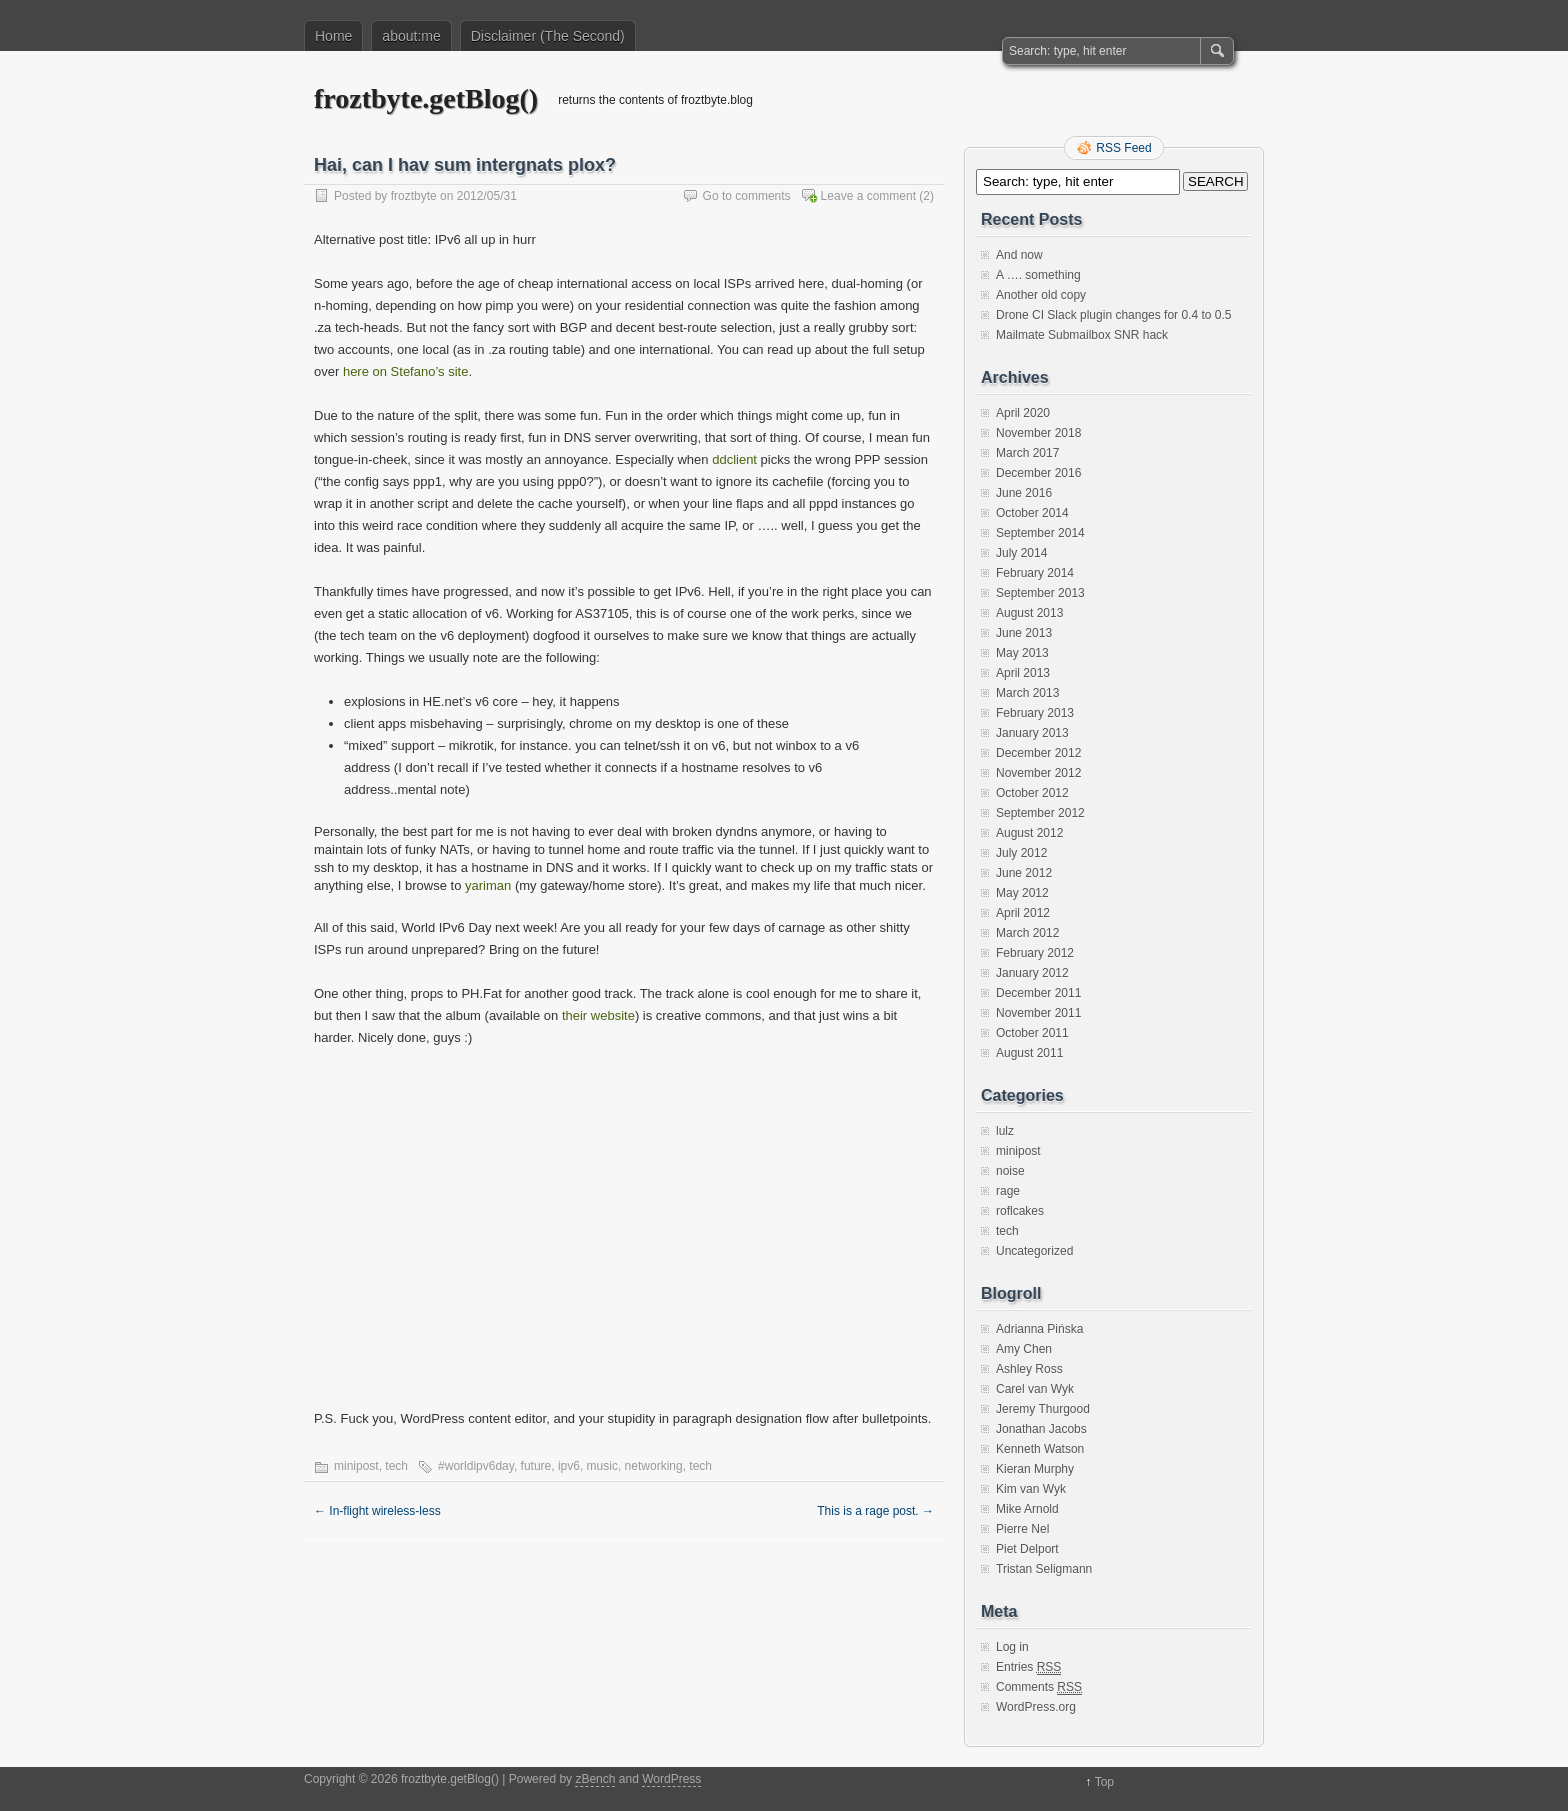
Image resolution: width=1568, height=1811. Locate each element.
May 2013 (1022, 653)
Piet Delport (1027, 1549)
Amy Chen (1024, 1349)
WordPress (671, 1779)
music (602, 1466)
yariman (488, 885)
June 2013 (1024, 633)
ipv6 (569, 1466)
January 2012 (1032, 973)
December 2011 (1038, 993)
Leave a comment (868, 196)
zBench (595, 1779)
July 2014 (1021, 553)
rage (1008, 1191)
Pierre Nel (1022, 1529)
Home (333, 36)
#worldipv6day (476, 1466)
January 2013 (1032, 733)
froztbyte (414, 196)
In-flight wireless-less (377, 1511)
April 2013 (1023, 673)
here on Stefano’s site (406, 371)
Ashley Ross (1029, 1369)
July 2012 (1021, 853)
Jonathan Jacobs (1041, 1429)
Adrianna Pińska (1039, 1329)
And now (1019, 255)
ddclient (734, 459)
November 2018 (1038, 433)
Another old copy (1041, 295)
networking (654, 1466)
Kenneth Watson (1040, 1449)
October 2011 (1032, 1033)
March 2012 (1027, 933)
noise (1010, 1171)
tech (396, 1466)
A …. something (1038, 275)
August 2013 (1029, 613)
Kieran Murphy (1035, 1469)
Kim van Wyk (1031, 1489)
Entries (1028, 1667)
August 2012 (1029, 833)
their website (598, 1015)
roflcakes (1020, 1211)
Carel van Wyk (1035, 1389)
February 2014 (1035, 573)
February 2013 (1035, 713)
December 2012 (1038, 753)
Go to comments (747, 196)
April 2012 (1023, 913)
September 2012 (1040, 813)
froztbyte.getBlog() (426, 98)
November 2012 (1038, 773)
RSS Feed (1123, 148)
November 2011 (1038, 1013)
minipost (356, 1466)
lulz (1005, 1131)
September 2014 (1040, 533)
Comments (1039, 1687)
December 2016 (1038, 473)
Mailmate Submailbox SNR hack (1082, 335)
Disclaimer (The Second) (548, 36)
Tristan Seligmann (1044, 1569)
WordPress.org (1036, 1707)
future (536, 1466)
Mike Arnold (1027, 1509)
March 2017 (1027, 453)
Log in (1012, 1647)
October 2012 (1032, 793)
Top (1104, 1782)
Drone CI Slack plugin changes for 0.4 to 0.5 (1113, 315)
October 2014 (1032, 513)
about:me (411, 36)
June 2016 (1024, 493)
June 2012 (1024, 873)
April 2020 (1023, 413)
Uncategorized (1034, 1251)
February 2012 (1035, 953)
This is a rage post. (875, 1511)
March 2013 (1027, 693)
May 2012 (1022, 893)
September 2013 (1040, 593)
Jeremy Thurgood (1043, 1409)
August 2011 (1029, 1053)
